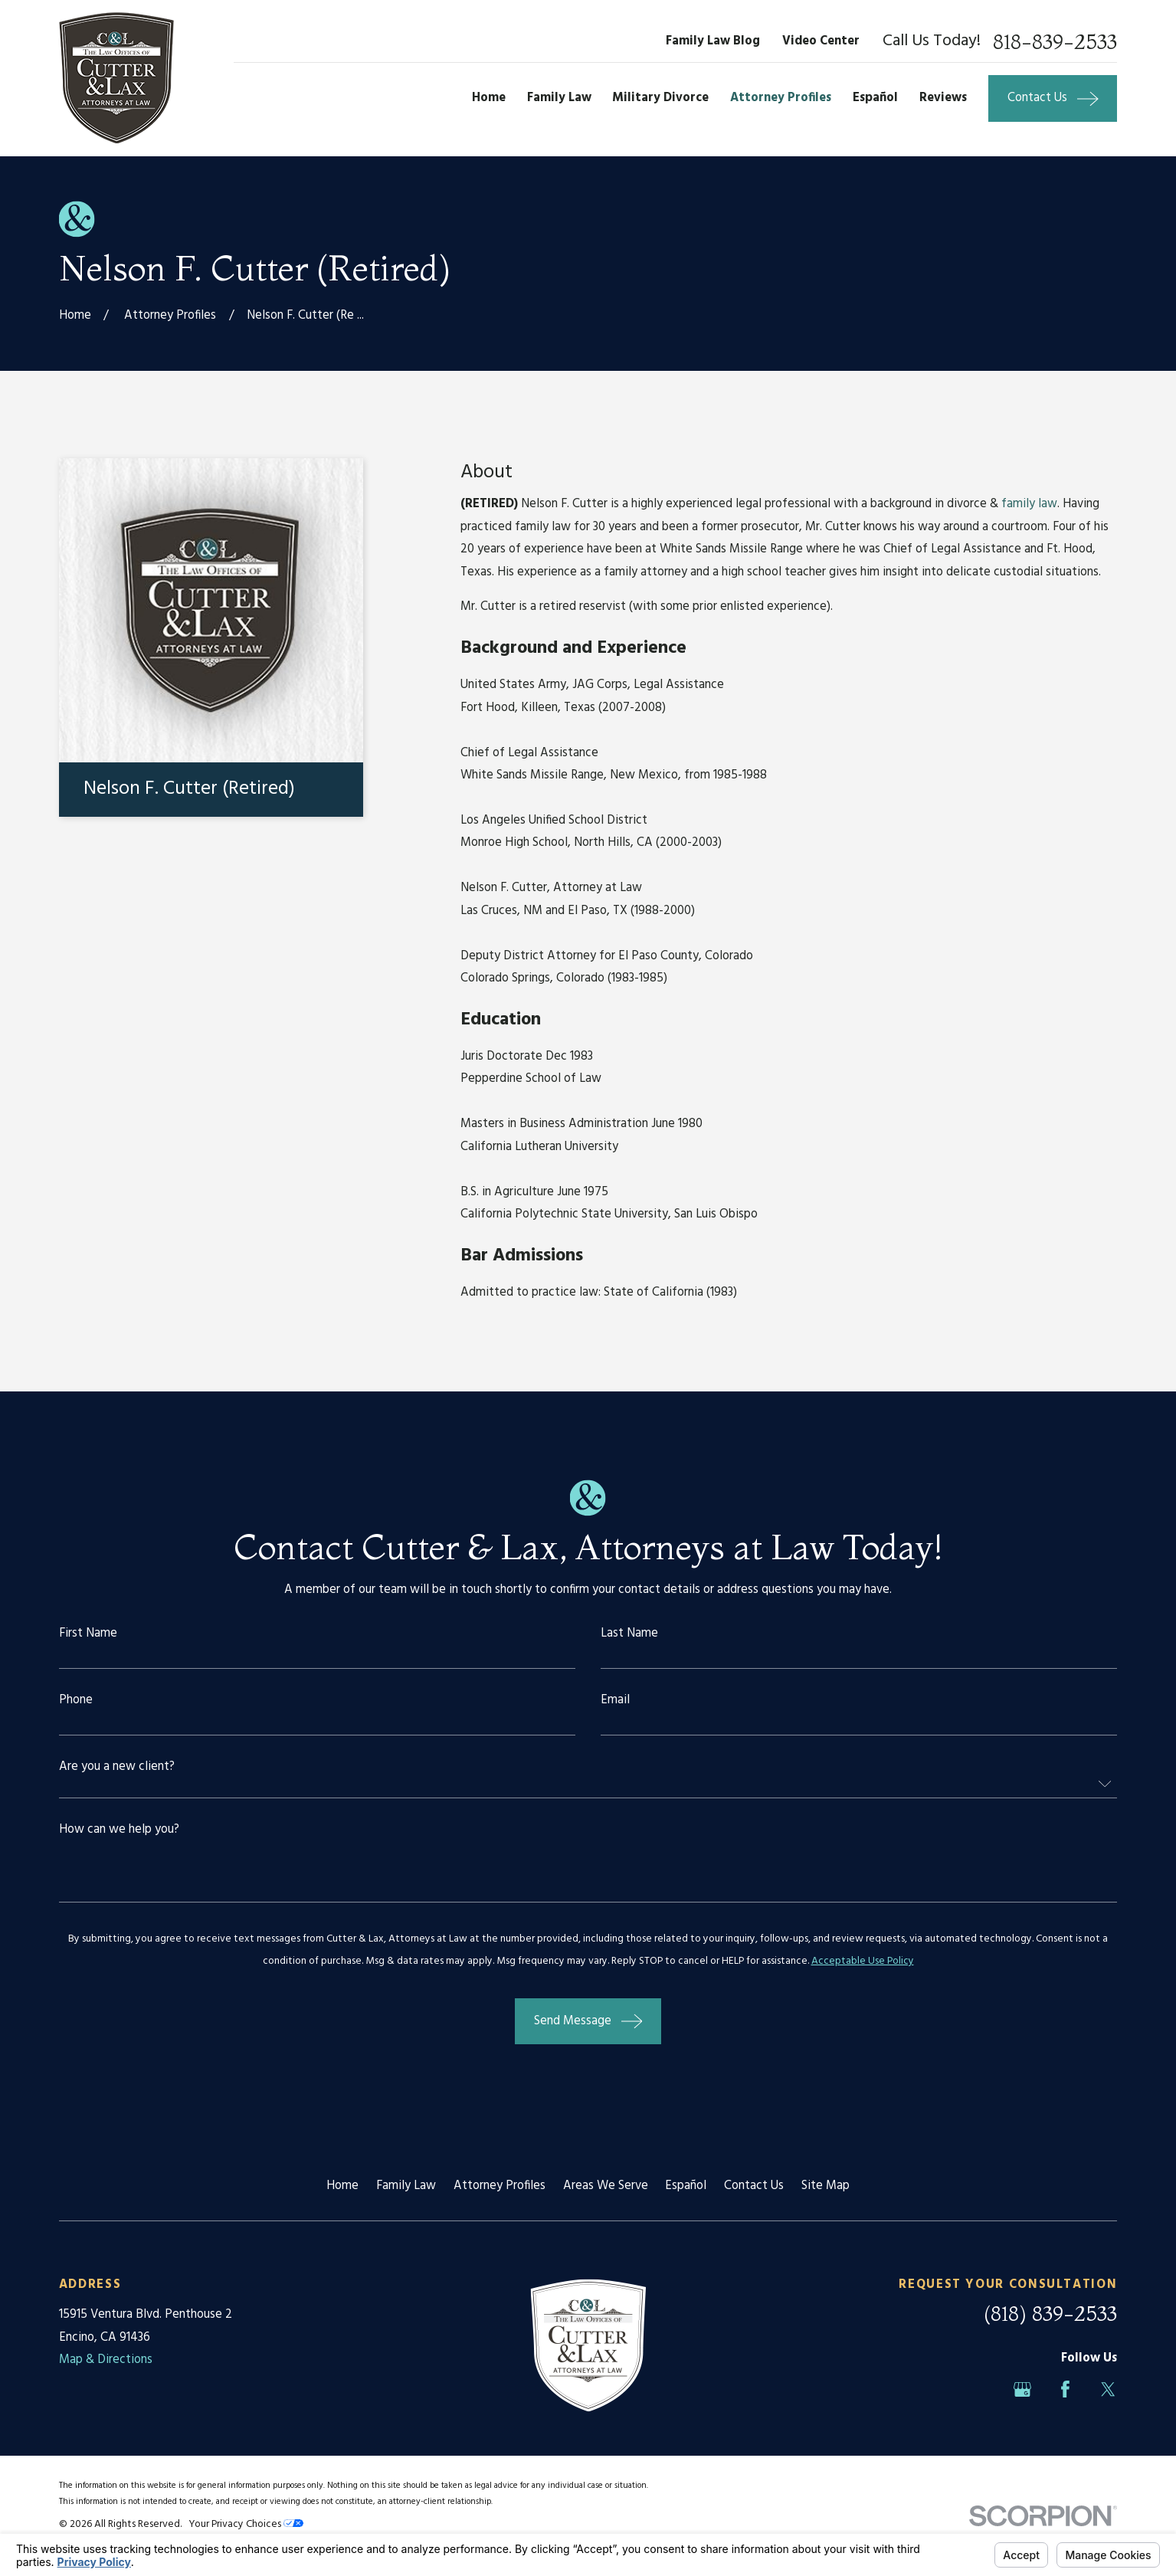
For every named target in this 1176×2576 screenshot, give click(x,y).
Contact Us (754, 2186)
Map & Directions (105, 2360)
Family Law (406, 2186)
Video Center (821, 41)
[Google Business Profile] (1022, 2389)
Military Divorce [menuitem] (660, 98)
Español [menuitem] (875, 98)
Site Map (825, 2186)
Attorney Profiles (499, 2186)
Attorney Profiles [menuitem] (780, 98)
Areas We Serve (605, 2186)
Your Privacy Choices (245, 2524)
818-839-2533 (1055, 42)
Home (342, 2186)
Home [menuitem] (489, 98)
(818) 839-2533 (1050, 2313)
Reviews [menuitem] (943, 98)
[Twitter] (1108, 2389)
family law (1029, 504)
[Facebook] (1065, 2389)
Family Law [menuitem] (559, 98)
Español (685, 2186)
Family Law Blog (713, 41)
